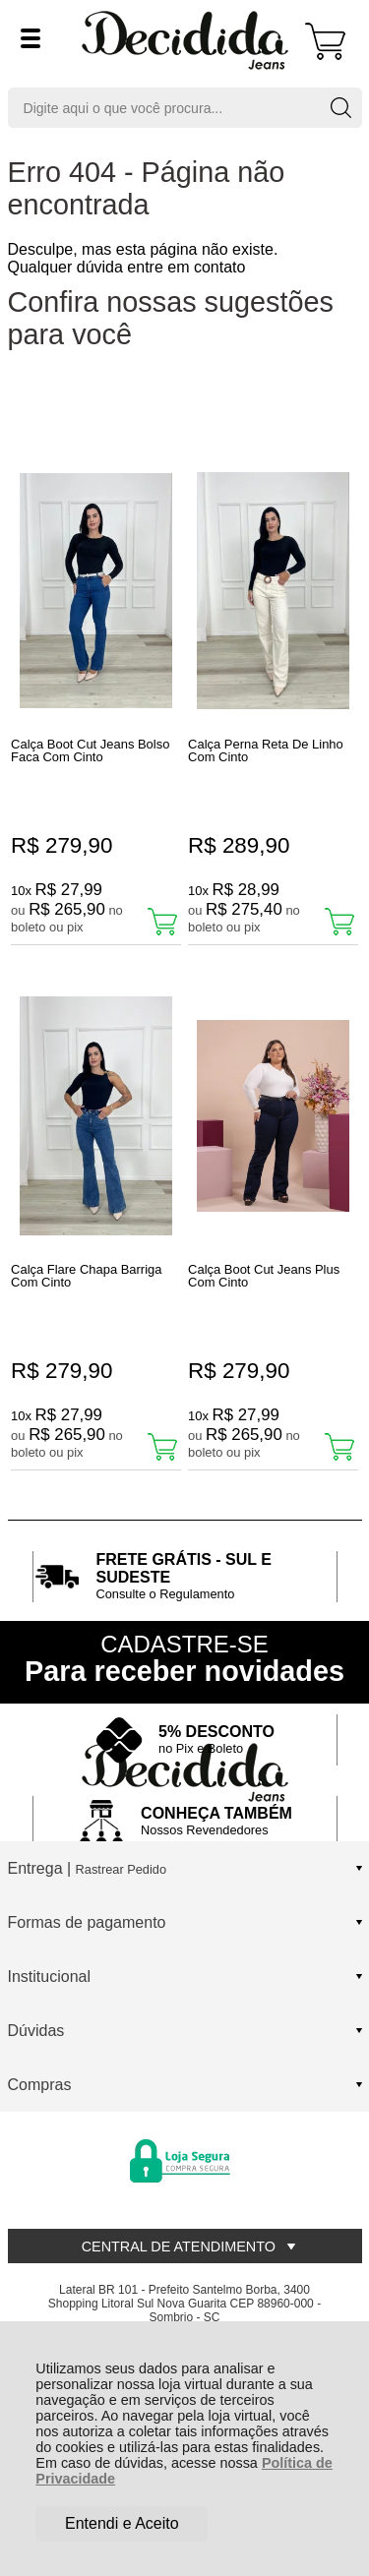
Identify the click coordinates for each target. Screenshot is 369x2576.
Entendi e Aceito (122, 2523)
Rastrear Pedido (121, 1869)
